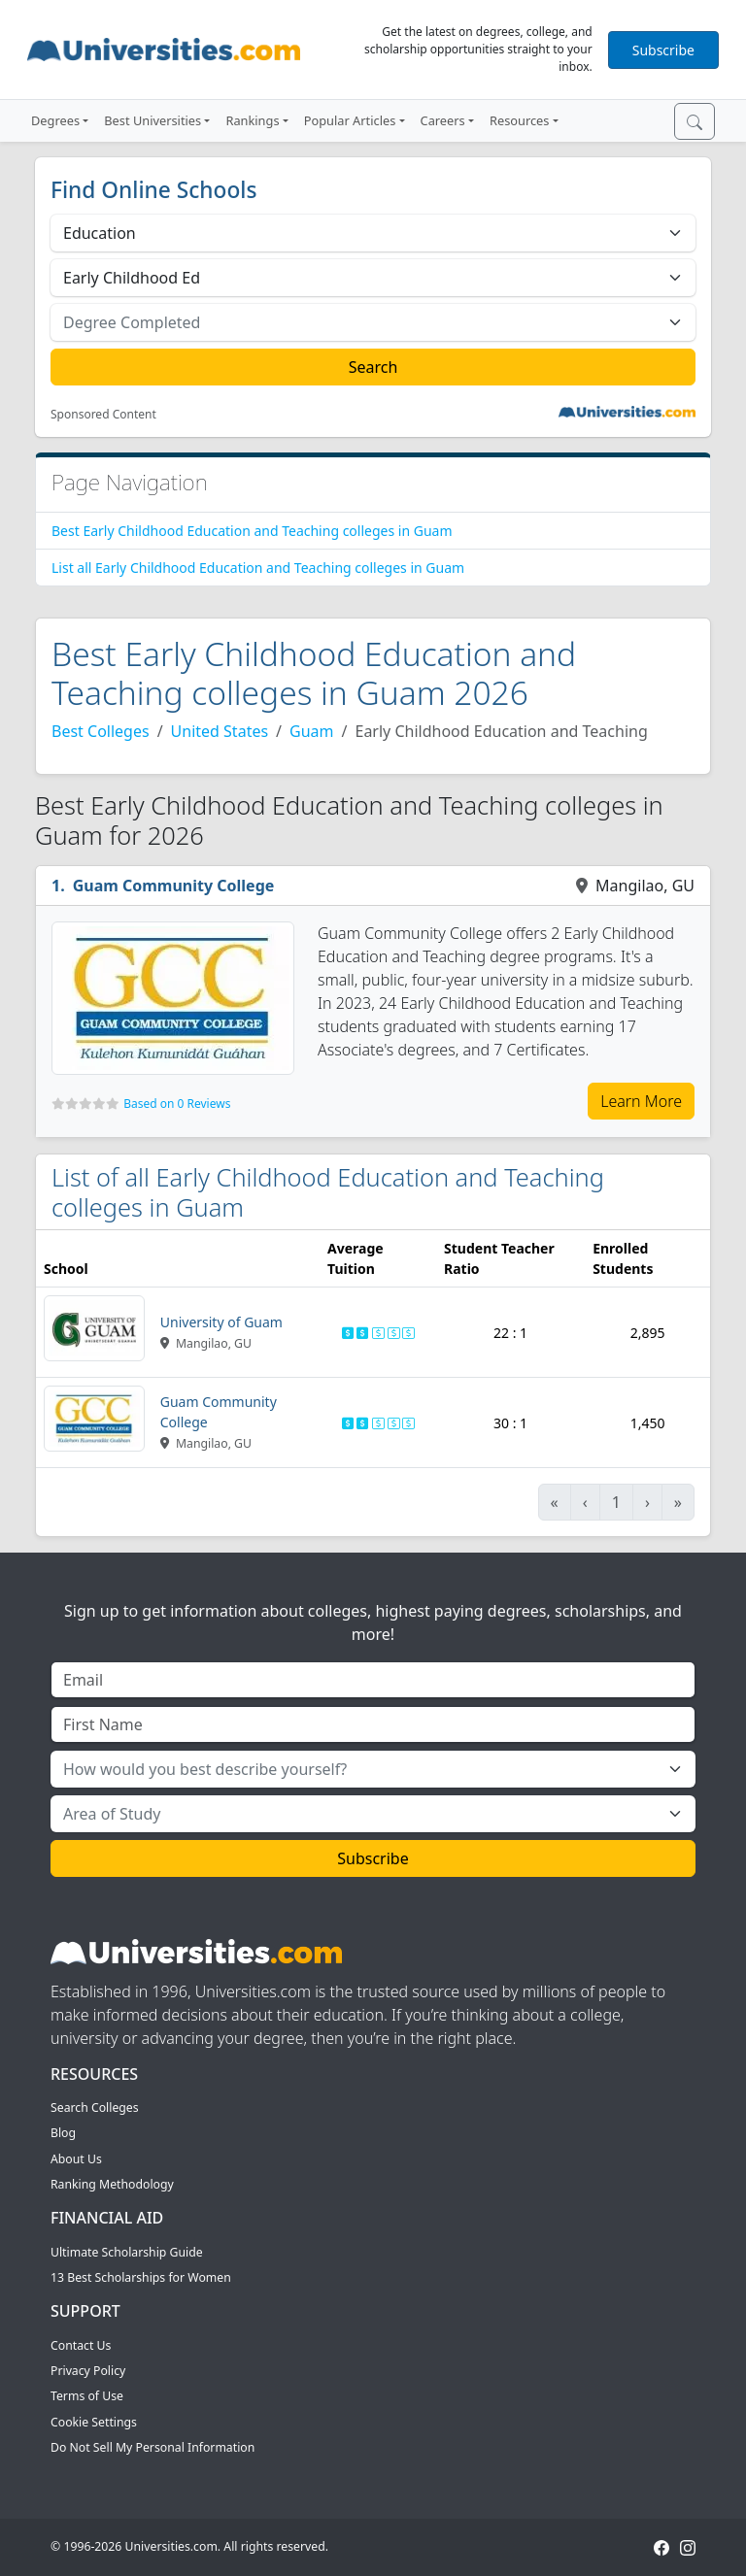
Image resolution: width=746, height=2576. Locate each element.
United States (220, 731)
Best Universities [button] (152, 120)
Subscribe (663, 50)
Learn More (641, 1101)
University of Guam (221, 1322)
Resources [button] (519, 120)
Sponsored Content (103, 414)
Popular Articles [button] (350, 120)
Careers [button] (443, 120)
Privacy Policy (88, 2370)
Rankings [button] (252, 120)
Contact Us (81, 2345)
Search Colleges (95, 2107)
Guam (311, 731)
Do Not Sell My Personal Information (152, 2447)
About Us (76, 2159)
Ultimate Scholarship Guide (127, 2252)
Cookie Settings (94, 2422)
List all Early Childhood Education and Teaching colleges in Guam (257, 567)
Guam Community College (174, 885)
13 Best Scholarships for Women (141, 2277)
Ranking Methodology (112, 2184)
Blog (63, 2132)
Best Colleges (100, 731)
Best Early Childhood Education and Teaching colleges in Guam (251, 530)
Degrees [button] (55, 120)
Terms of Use (87, 2396)
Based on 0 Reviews (176, 1103)
